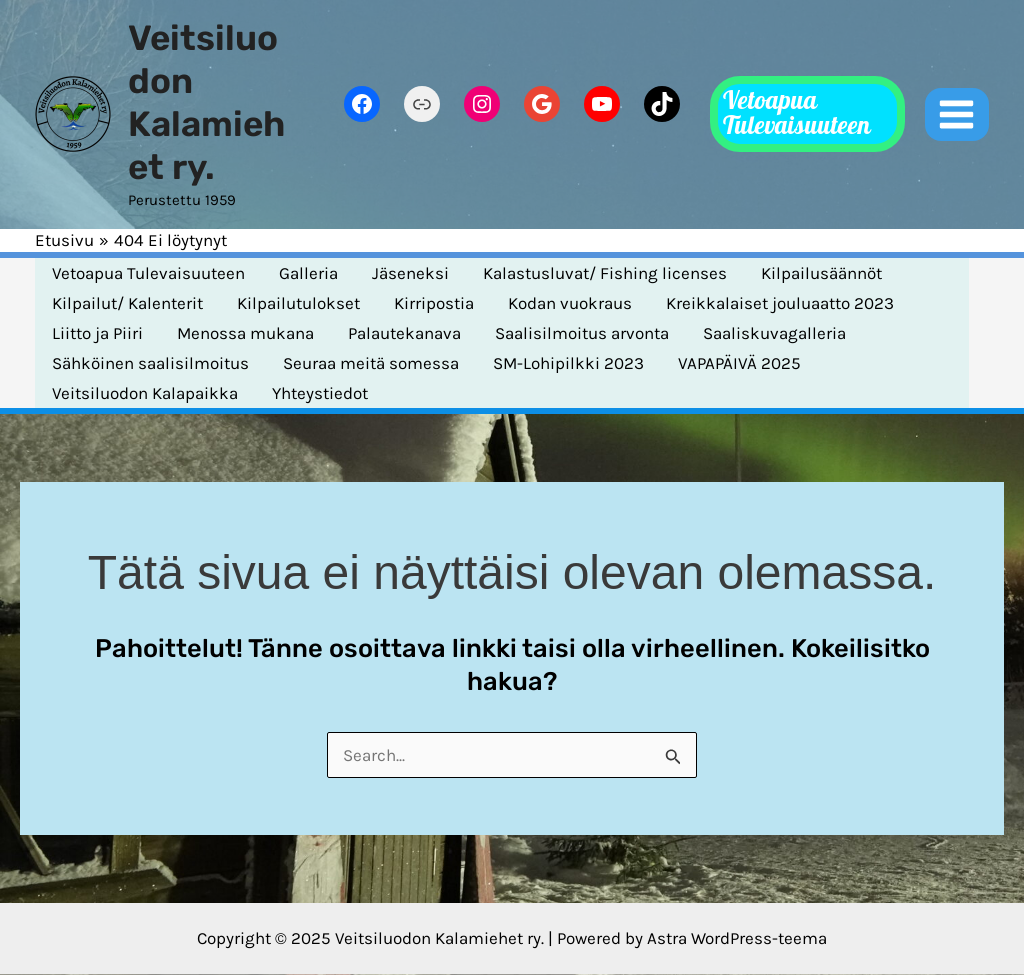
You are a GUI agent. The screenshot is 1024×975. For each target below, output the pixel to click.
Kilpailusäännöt (821, 273)
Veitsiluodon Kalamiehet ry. (206, 102)
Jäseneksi (410, 273)
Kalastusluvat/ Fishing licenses (605, 273)
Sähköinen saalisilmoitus (150, 363)
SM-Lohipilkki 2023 (568, 363)
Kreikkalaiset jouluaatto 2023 (780, 303)
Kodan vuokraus (570, 303)
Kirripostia (434, 303)
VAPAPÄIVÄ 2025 (739, 363)
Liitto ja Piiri (97, 333)
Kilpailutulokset (298, 303)
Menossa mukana (245, 333)
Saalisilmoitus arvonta (582, 333)
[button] (807, 114)
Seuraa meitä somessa (371, 363)
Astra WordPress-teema (737, 938)
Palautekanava (404, 333)
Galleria (308, 273)
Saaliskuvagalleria (774, 333)
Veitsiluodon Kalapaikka (145, 393)
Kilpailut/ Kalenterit (127, 303)
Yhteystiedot (320, 393)
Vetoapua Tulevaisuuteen (148, 273)
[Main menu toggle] (957, 115)
